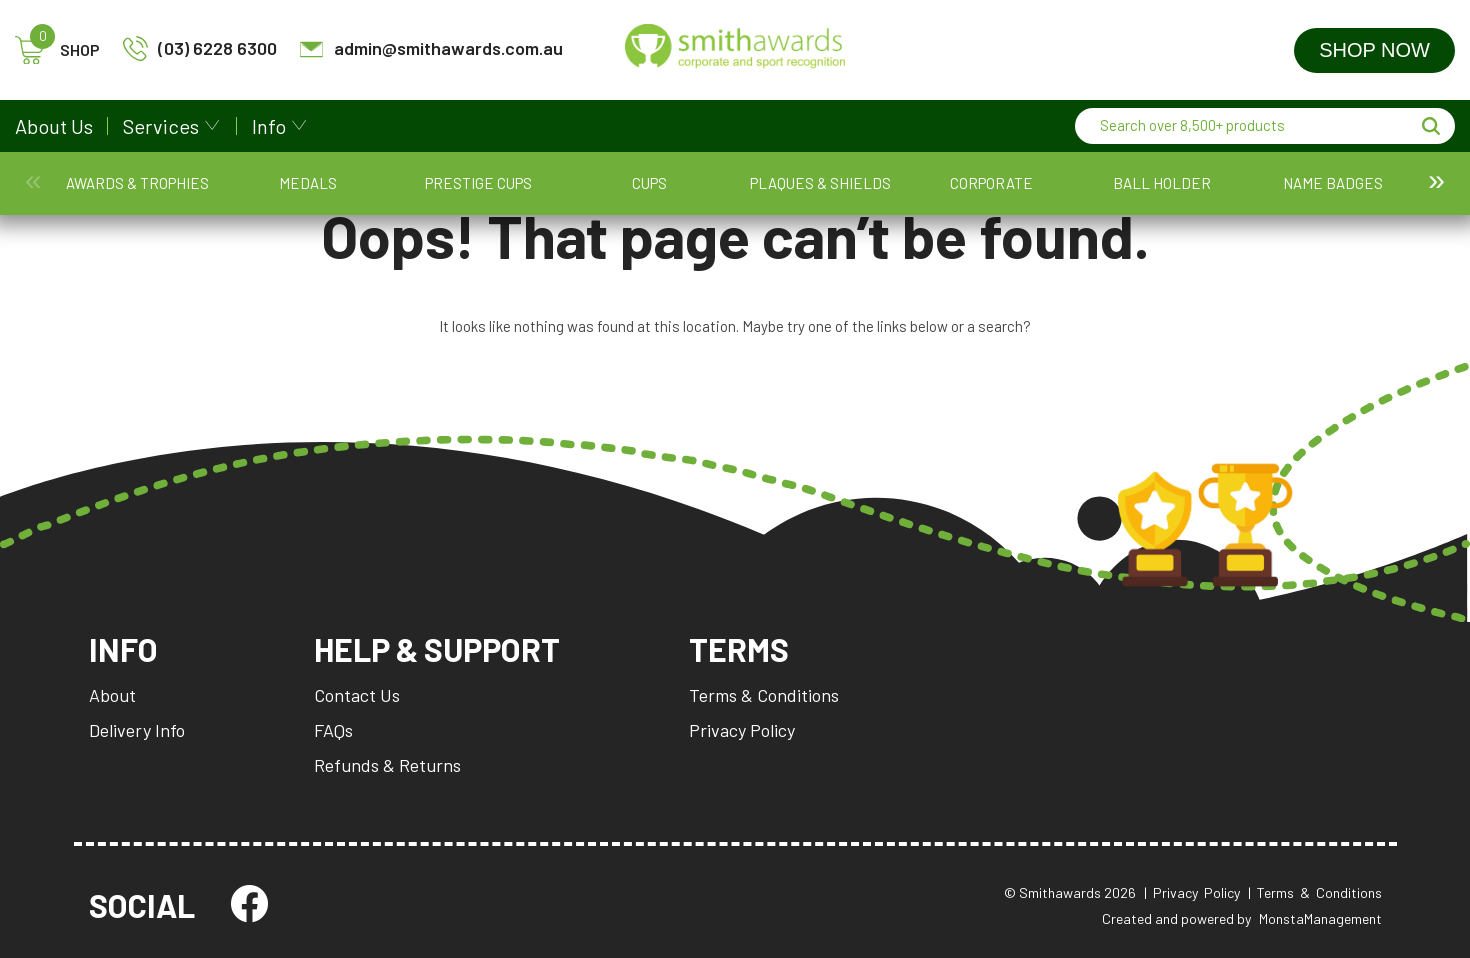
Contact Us (357, 695)
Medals (191, 193)
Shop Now (1374, 50)
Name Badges (750, 193)
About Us (54, 126)
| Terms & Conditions (1315, 892)
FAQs (333, 730)
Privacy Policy (742, 730)
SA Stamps (1216, 193)
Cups (377, 193)
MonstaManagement (1320, 918)
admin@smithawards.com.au (431, 49)
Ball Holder (657, 193)
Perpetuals (936, 193)
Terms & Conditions (764, 695)
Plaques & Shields (471, 193)
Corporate (564, 193)
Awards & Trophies (98, 193)
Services (161, 126)
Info (269, 126)
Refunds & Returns (387, 765)
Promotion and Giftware (1029, 193)
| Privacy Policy (1192, 892)
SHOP (57, 50)
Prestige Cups (284, 193)
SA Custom (1122, 193)
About (112, 695)
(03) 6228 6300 (200, 48)
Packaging (843, 193)
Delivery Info (137, 730)
